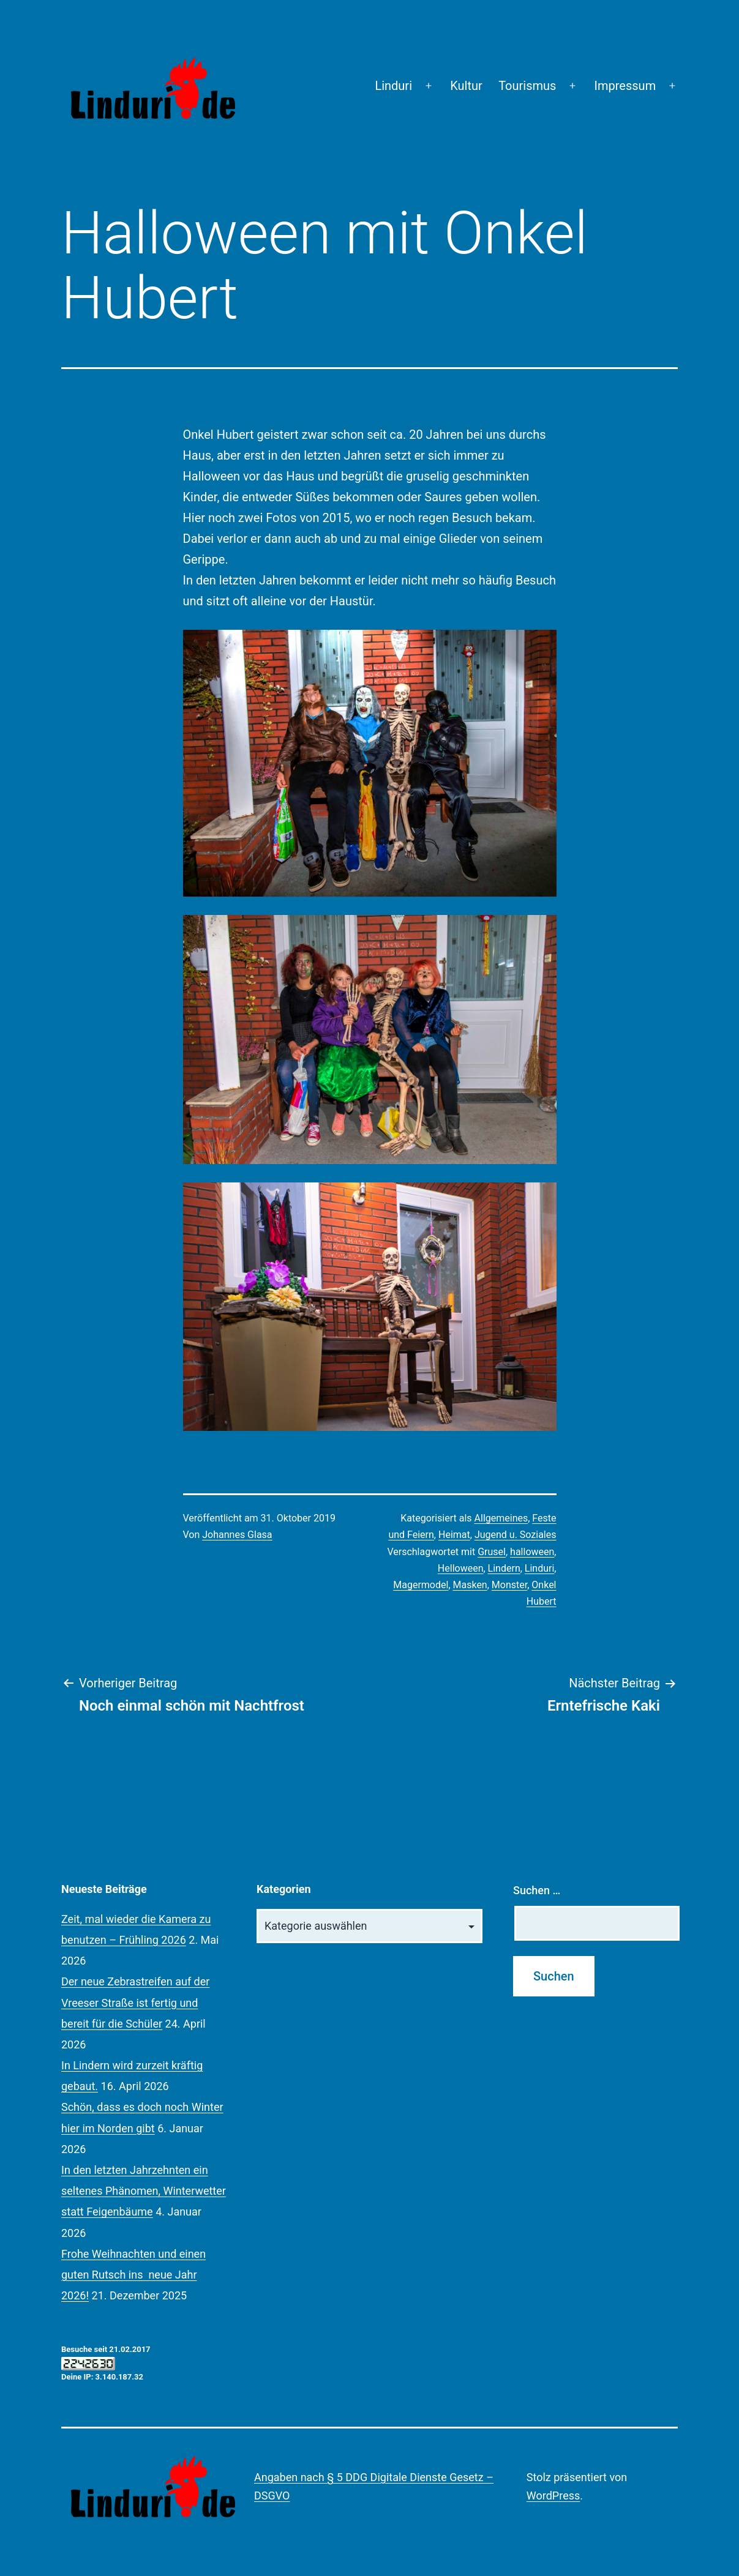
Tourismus (527, 85)
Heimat (454, 1534)
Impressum (625, 85)
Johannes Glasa (237, 1534)
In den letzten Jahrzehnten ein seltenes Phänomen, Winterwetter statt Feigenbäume (143, 2190)
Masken (470, 1585)
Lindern (504, 1568)
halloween (532, 1552)
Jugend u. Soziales (516, 1534)
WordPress (553, 2495)
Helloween (461, 1568)
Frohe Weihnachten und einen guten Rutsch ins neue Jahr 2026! (133, 2274)
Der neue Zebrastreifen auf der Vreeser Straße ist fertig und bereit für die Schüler (135, 2002)
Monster (509, 1585)
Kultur (466, 85)
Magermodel (420, 1585)
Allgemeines (501, 1518)
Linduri (393, 85)
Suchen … (536, 1890)
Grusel (492, 1552)
